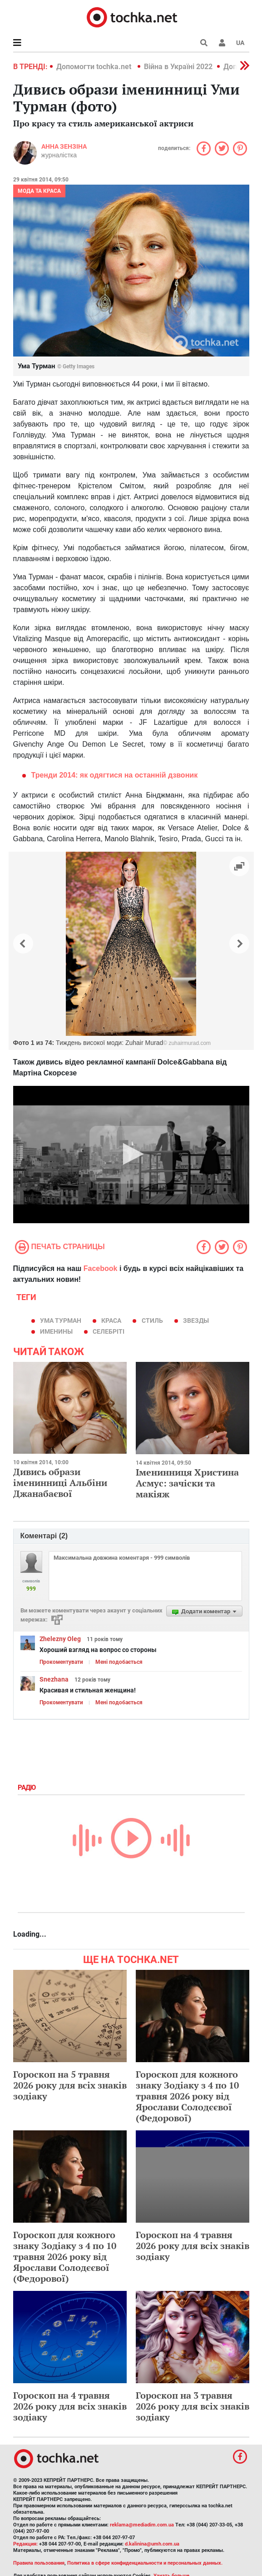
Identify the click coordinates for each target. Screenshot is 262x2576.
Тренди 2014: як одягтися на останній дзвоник (114, 775)
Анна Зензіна (64, 146)
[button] (222, 42)
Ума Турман (60, 1320)
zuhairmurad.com (189, 1043)
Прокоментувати (61, 1662)
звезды (196, 1320)
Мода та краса (39, 191)
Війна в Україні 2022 (178, 66)
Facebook (101, 1268)
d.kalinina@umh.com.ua (152, 2544)
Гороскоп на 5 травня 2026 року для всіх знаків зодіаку (70, 2085)
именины (56, 1331)
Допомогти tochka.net (94, 66)
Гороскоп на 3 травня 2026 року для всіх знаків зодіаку (192, 2406)
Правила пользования (38, 2563)
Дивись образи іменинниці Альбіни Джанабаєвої (60, 1483)
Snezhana (54, 1679)
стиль (152, 1320)
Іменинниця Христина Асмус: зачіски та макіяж (187, 1483)
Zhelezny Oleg (60, 1638)
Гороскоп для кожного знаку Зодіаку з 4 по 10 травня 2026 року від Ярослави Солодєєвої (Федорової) (187, 2096)
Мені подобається (119, 1662)
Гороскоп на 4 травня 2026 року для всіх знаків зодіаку (192, 2246)
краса (111, 1320)
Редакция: (25, 2544)
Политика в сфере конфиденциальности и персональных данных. (144, 2563)
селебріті (108, 1331)
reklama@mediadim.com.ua (142, 2525)
